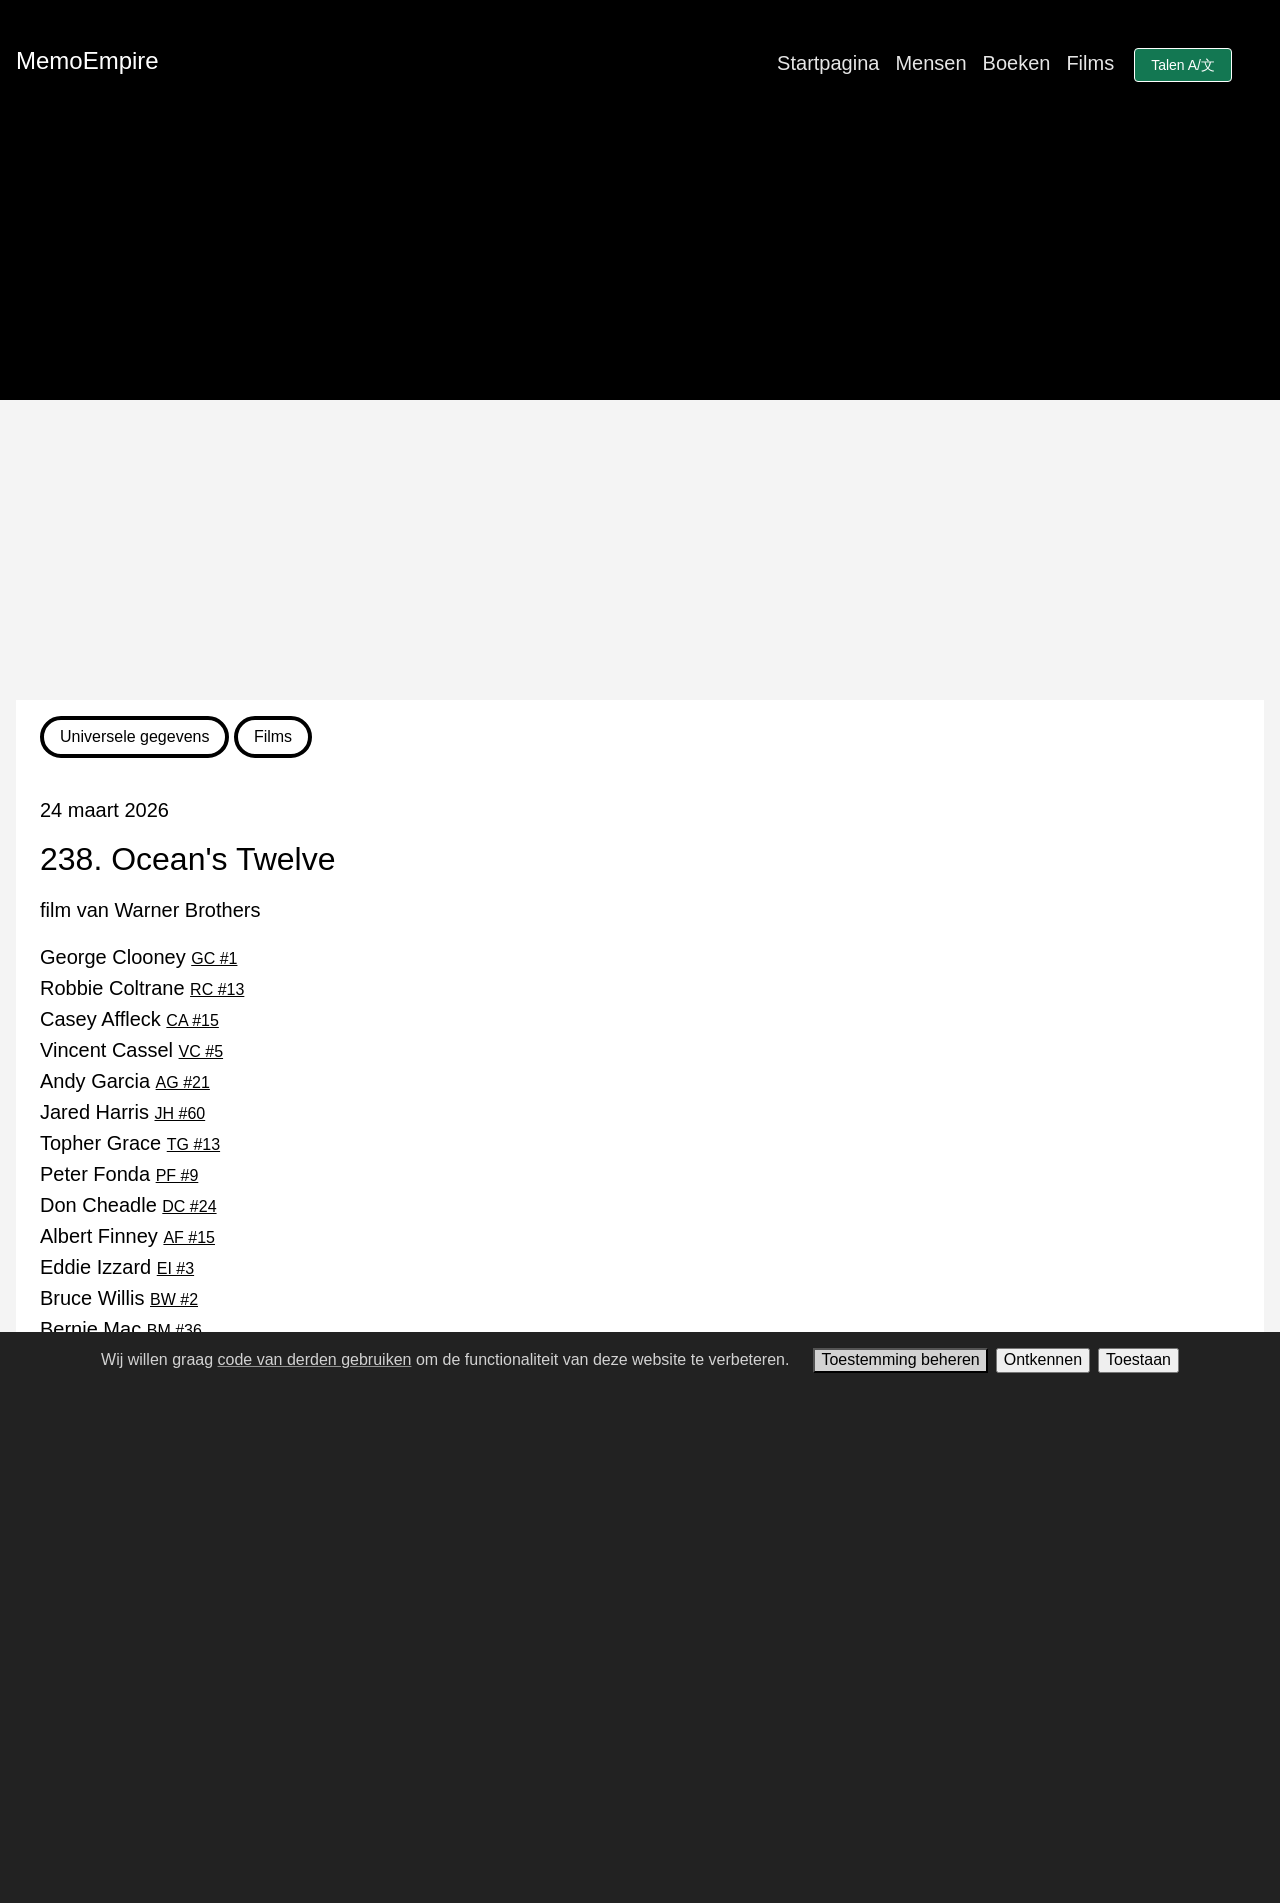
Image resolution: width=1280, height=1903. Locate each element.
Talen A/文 (1183, 65)
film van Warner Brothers (150, 910)
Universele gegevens (134, 736)
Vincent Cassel (131, 1050)
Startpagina (828, 63)
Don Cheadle (128, 1205)
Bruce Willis (119, 1298)
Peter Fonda (119, 1174)
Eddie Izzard (117, 1267)
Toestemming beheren (900, 1359)
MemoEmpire (87, 60)
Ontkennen (1043, 1359)
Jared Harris (122, 1112)
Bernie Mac (121, 1329)
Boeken (1017, 63)
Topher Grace (130, 1143)
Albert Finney (127, 1236)
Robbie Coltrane (142, 988)
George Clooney (138, 957)
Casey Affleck (129, 1019)
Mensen (930, 63)
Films (1090, 63)
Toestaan (1138, 1359)
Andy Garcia (125, 1081)
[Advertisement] (640, 550)
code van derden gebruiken (315, 1359)
